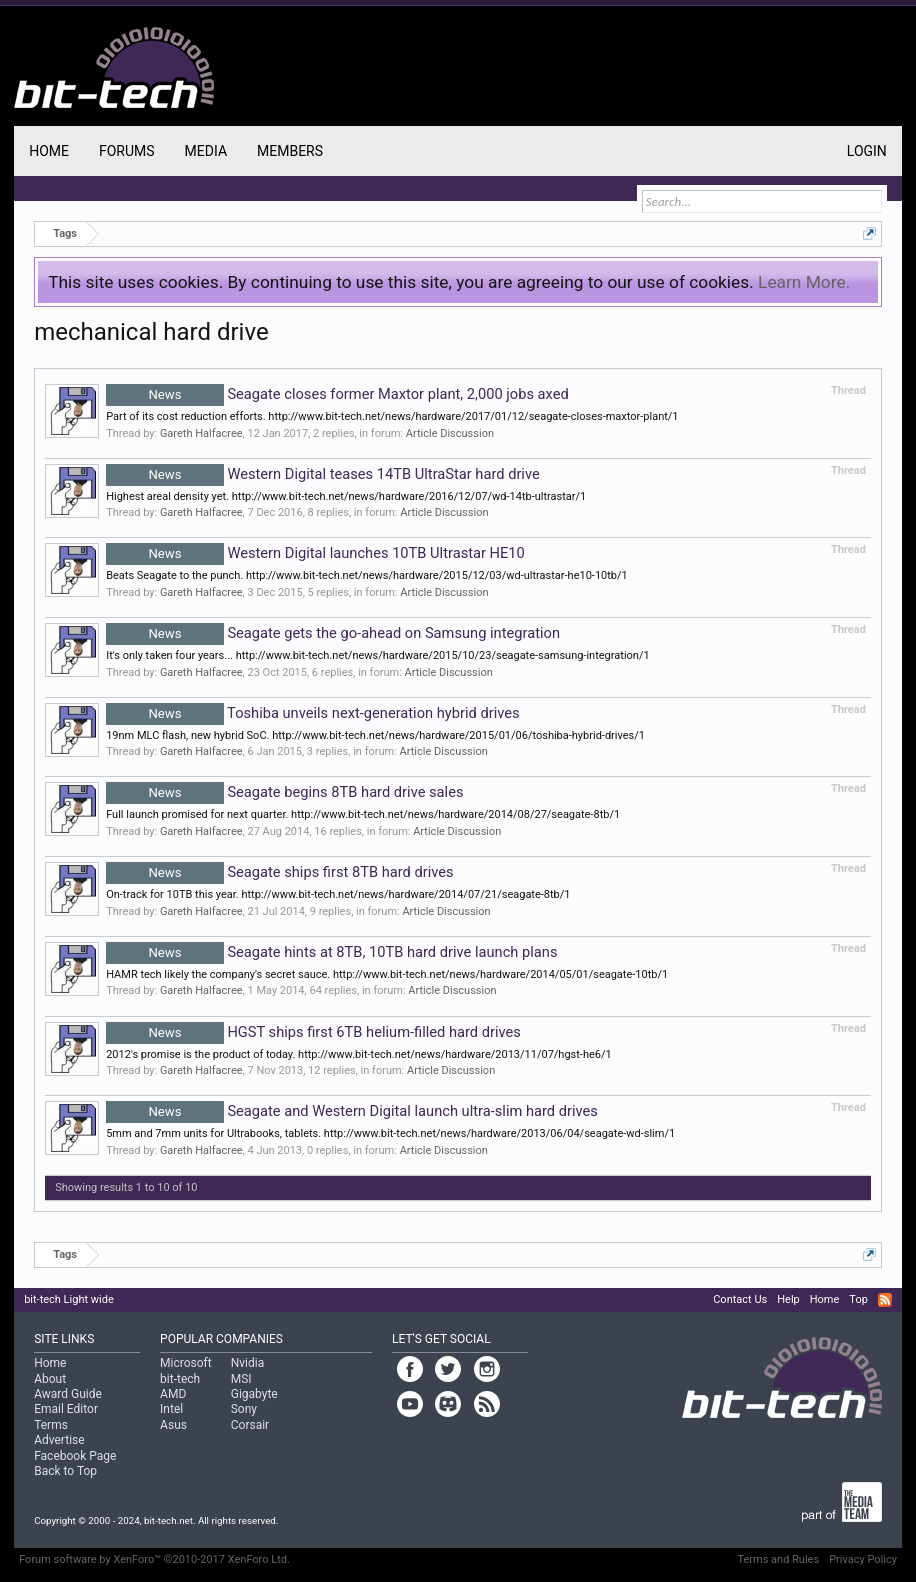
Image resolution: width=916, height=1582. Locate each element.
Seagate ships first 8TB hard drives (279, 872)
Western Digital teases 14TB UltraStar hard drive (323, 474)
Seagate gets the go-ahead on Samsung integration (333, 633)
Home (49, 151)
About (50, 1379)
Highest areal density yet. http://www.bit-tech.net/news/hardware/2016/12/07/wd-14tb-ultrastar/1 (346, 496)
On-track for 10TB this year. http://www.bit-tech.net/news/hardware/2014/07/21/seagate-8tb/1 (338, 894)
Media (206, 151)
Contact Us (740, 1299)
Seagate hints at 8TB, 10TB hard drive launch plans (331, 952)
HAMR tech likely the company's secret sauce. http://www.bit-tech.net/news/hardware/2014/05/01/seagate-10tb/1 (387, 974)
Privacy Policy (863, 1559)
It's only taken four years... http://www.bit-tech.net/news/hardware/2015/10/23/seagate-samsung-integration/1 (377, 655)
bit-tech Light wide (69, 1299)
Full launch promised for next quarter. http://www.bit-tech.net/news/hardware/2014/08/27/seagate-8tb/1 (363, 814)
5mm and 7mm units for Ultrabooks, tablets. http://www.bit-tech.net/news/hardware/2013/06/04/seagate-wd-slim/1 (390, 1133)
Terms (51, 1425)
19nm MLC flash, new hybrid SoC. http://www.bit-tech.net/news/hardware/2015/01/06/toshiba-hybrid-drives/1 (375, 735)
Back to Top (65, 1471)
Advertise (59, 1440)
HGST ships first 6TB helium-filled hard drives (313, 1032)
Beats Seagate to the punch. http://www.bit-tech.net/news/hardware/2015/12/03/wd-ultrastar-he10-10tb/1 (367, 575)
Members (290, 151)
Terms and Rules (778, 1559)
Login (867, 151)
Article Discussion (450, 433)
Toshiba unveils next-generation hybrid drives (312, 713)
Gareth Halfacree (201, 433)
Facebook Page (75, 1456)
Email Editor (66, 1409)
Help (788, 1299)
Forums (127, 151)
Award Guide (68, 1394)
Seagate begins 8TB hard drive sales (284, 792)
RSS (885, 1300)
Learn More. (804, 282)
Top (858, 1299)
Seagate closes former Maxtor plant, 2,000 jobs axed (337, 394)
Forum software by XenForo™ (154, 1559)
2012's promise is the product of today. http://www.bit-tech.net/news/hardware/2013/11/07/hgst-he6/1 (359, 1054)
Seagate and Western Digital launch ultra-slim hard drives (352, 1111)
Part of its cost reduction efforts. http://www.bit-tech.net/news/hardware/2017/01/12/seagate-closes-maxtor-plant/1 (392, 416)
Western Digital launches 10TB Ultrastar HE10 (315, 553)
